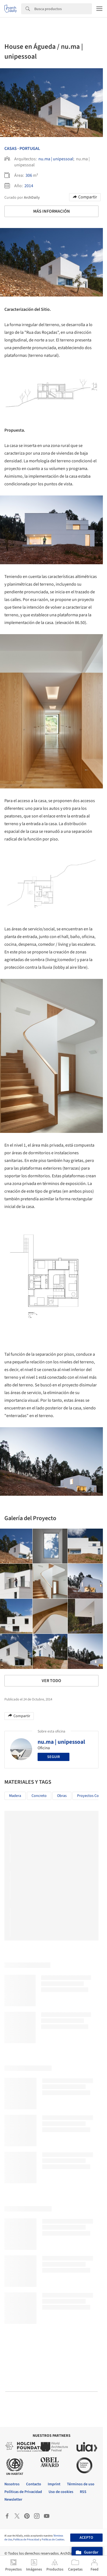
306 (29, 175)
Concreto (39, 1796)
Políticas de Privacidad (26, 2539)
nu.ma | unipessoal (55, 159)
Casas (10, 149)
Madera (15, 1796)
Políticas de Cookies (53, 2539)
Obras (62, 1796)
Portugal (29, 149)
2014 (28, 186)
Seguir (53, 1757)
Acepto (86, 2537)
